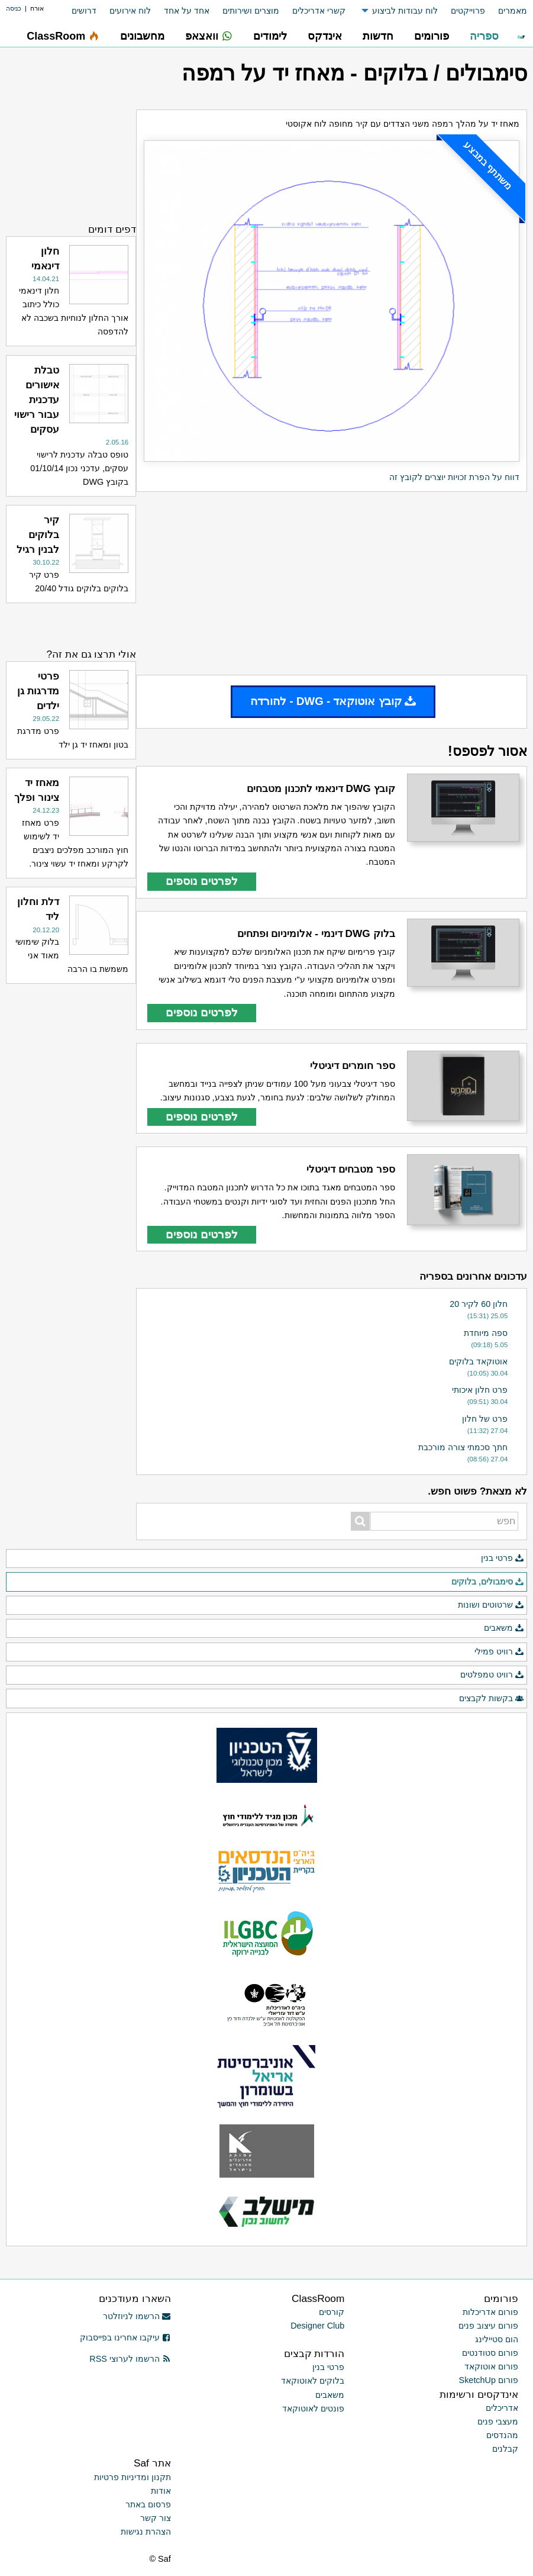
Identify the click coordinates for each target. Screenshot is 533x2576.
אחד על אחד (186, 10)
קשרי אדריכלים (318, 10)
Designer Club (317, 2325)
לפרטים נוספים (202, 881)
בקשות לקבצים (491, 1698)
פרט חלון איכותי (480, 1390)
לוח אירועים (130, 10)
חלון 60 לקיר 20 (479, 1304)
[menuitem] (506, 11)
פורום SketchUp (488, 2380)
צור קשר (155, 2518)
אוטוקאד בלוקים (478, 1361)
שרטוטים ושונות (491, 1605)
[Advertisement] (331, 583)
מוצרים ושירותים (250, 10)
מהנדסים (502, 2435)
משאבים (504, 1628)
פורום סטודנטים (490, 2353)
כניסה (13, 8)
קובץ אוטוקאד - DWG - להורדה (333, 701)
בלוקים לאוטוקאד (312, 2380)
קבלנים (505, 2448)
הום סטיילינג (496, 2339)
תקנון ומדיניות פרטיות (132, 2477)
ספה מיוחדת (486, 1333)
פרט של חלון (485, 1419)
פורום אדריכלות (490, 2312)
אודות (161, 2491)
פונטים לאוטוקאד (313, 2408)
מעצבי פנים (497, 2421)
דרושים (84, 10)
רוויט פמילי (499, 1652)
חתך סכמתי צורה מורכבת (463, 1447)
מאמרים (512, 10)
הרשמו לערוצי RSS (129, 2358)
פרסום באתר (148, 2504)
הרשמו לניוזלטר (137, 2316)
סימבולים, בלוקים (487, 1582)
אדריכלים (502, 2408)
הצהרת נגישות (146, 2531)
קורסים (331, 2312)
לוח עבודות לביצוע (405, 10)
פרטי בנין (502, 1558)
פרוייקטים (468, 10)
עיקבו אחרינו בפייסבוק (125, 2337)
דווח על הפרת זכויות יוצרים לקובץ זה (454, 477)
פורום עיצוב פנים (488, 2325)
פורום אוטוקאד (491, 2366)
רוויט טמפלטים (492, 1675)
